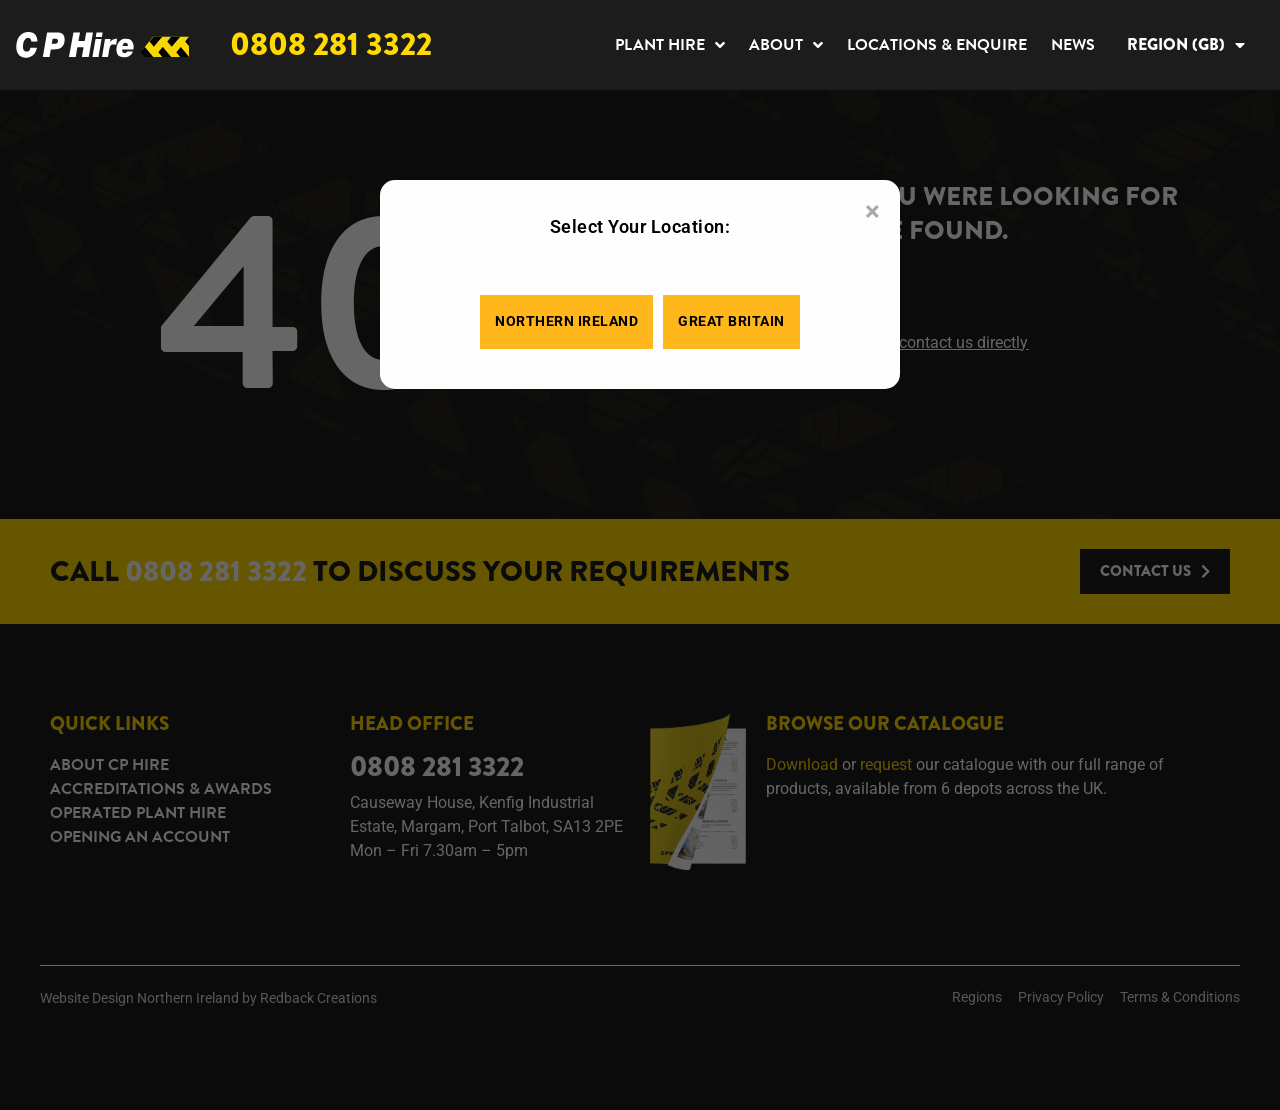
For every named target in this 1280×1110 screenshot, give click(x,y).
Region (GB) (1186, 45)
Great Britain (731, 322)
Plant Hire (670, 45)
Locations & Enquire (937, 45)
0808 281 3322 (331, 44)
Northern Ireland (566, 322)
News (1073, 45)
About (786, 45)
